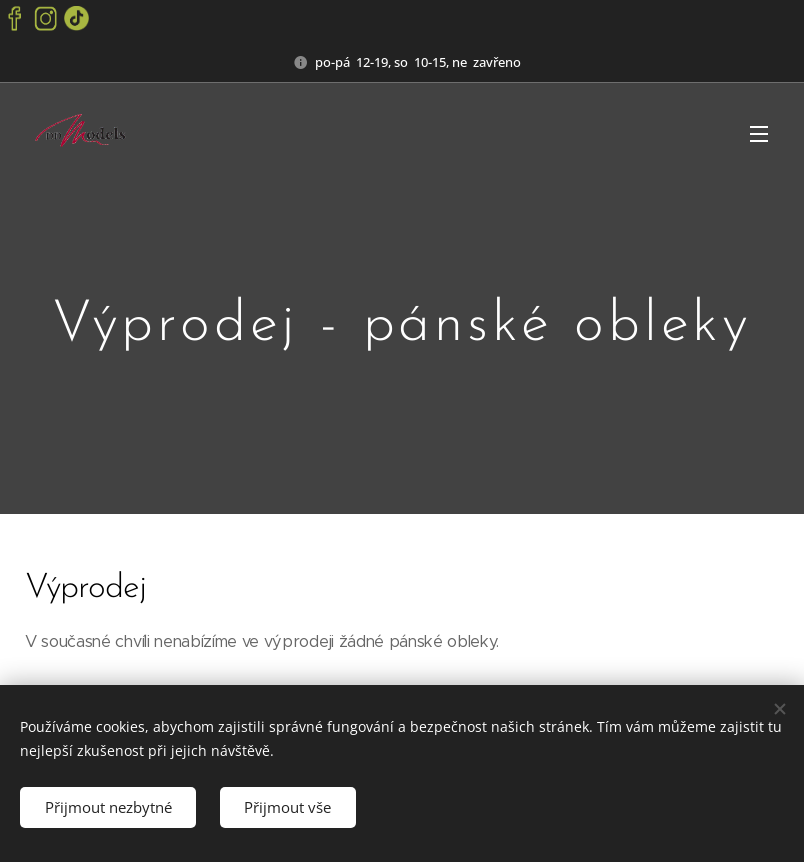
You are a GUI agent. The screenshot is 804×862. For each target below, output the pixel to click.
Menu (759, 134)
